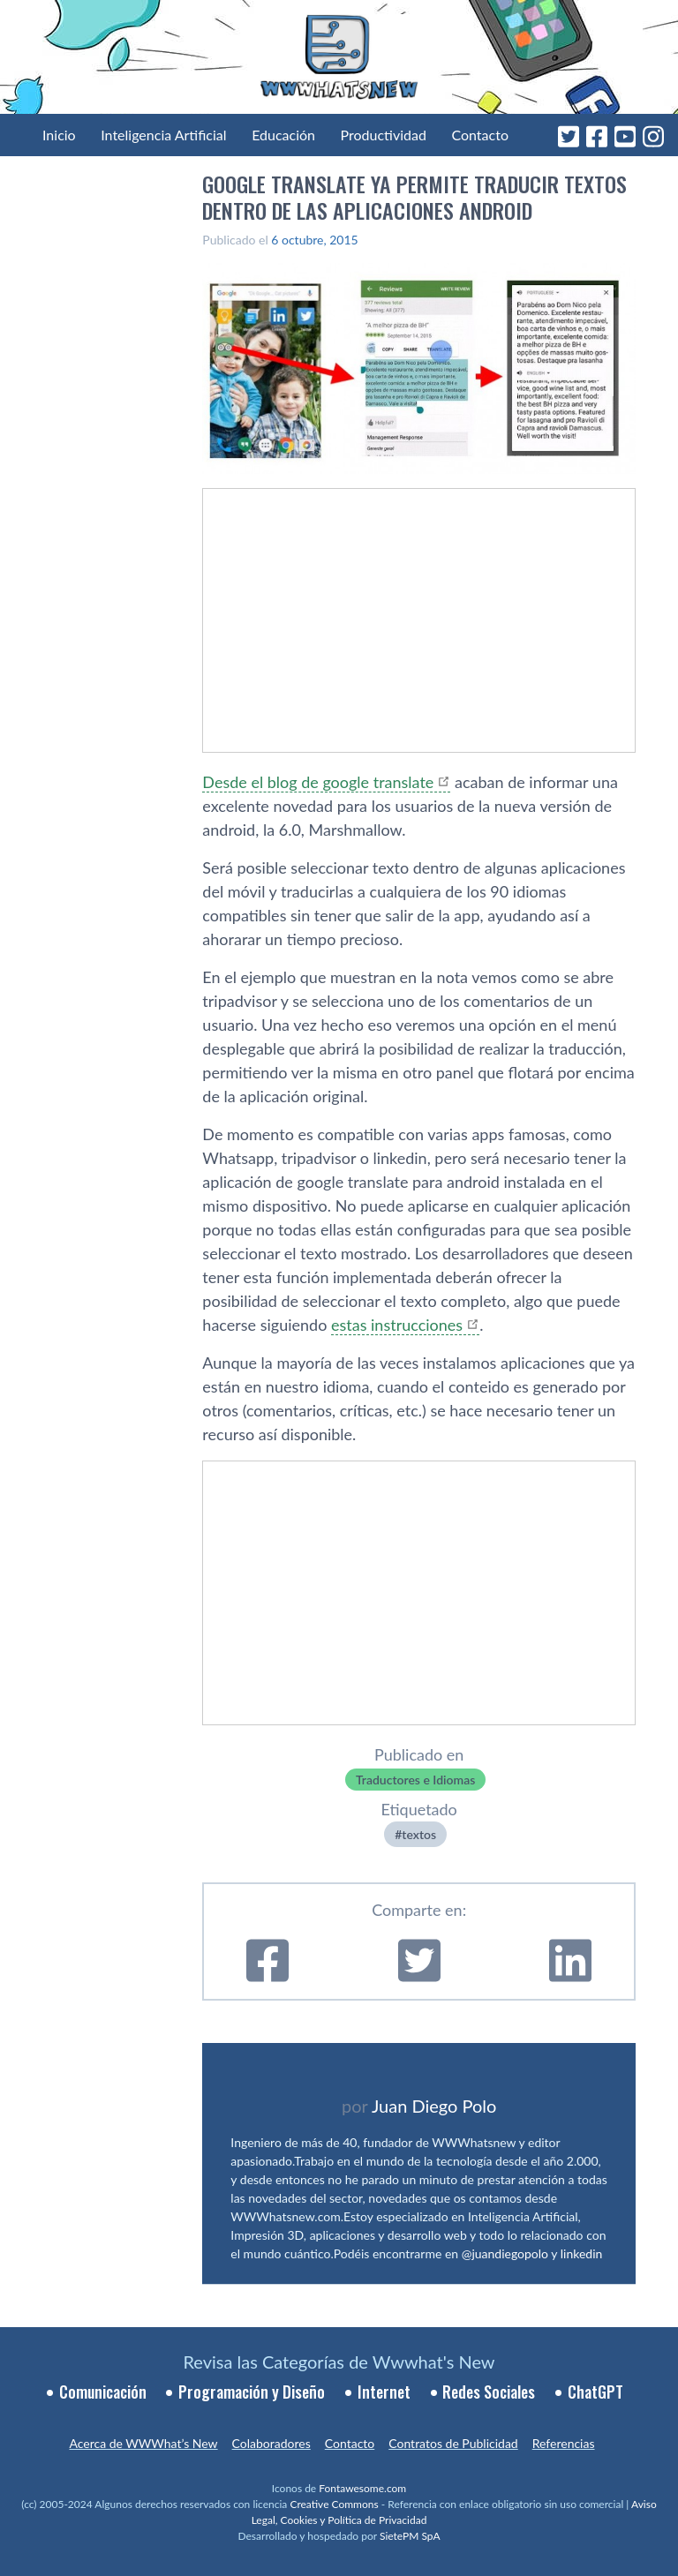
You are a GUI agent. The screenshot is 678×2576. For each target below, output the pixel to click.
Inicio (59, 134)
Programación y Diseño (251, 2391)
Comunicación (103, 2391)
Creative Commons (334, 2504)
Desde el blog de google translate (317, 782)
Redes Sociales (488, 2391)
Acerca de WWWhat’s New (143, 2443)
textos (419, 1834)
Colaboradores (271, 2443)
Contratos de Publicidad (452, 2443)
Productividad (383, 134)
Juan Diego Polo (434, 2105)
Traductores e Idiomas (415, 1779)
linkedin (582, 2253)
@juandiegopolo (505, 2253)
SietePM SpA (410, 2535)
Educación (283, 134)
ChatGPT (595, 2391)
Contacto (479, 134)
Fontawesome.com (362, 2488)
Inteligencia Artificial (163, 134)
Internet (384, 2391)
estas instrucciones (397, 1324)
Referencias (563, 2443)
